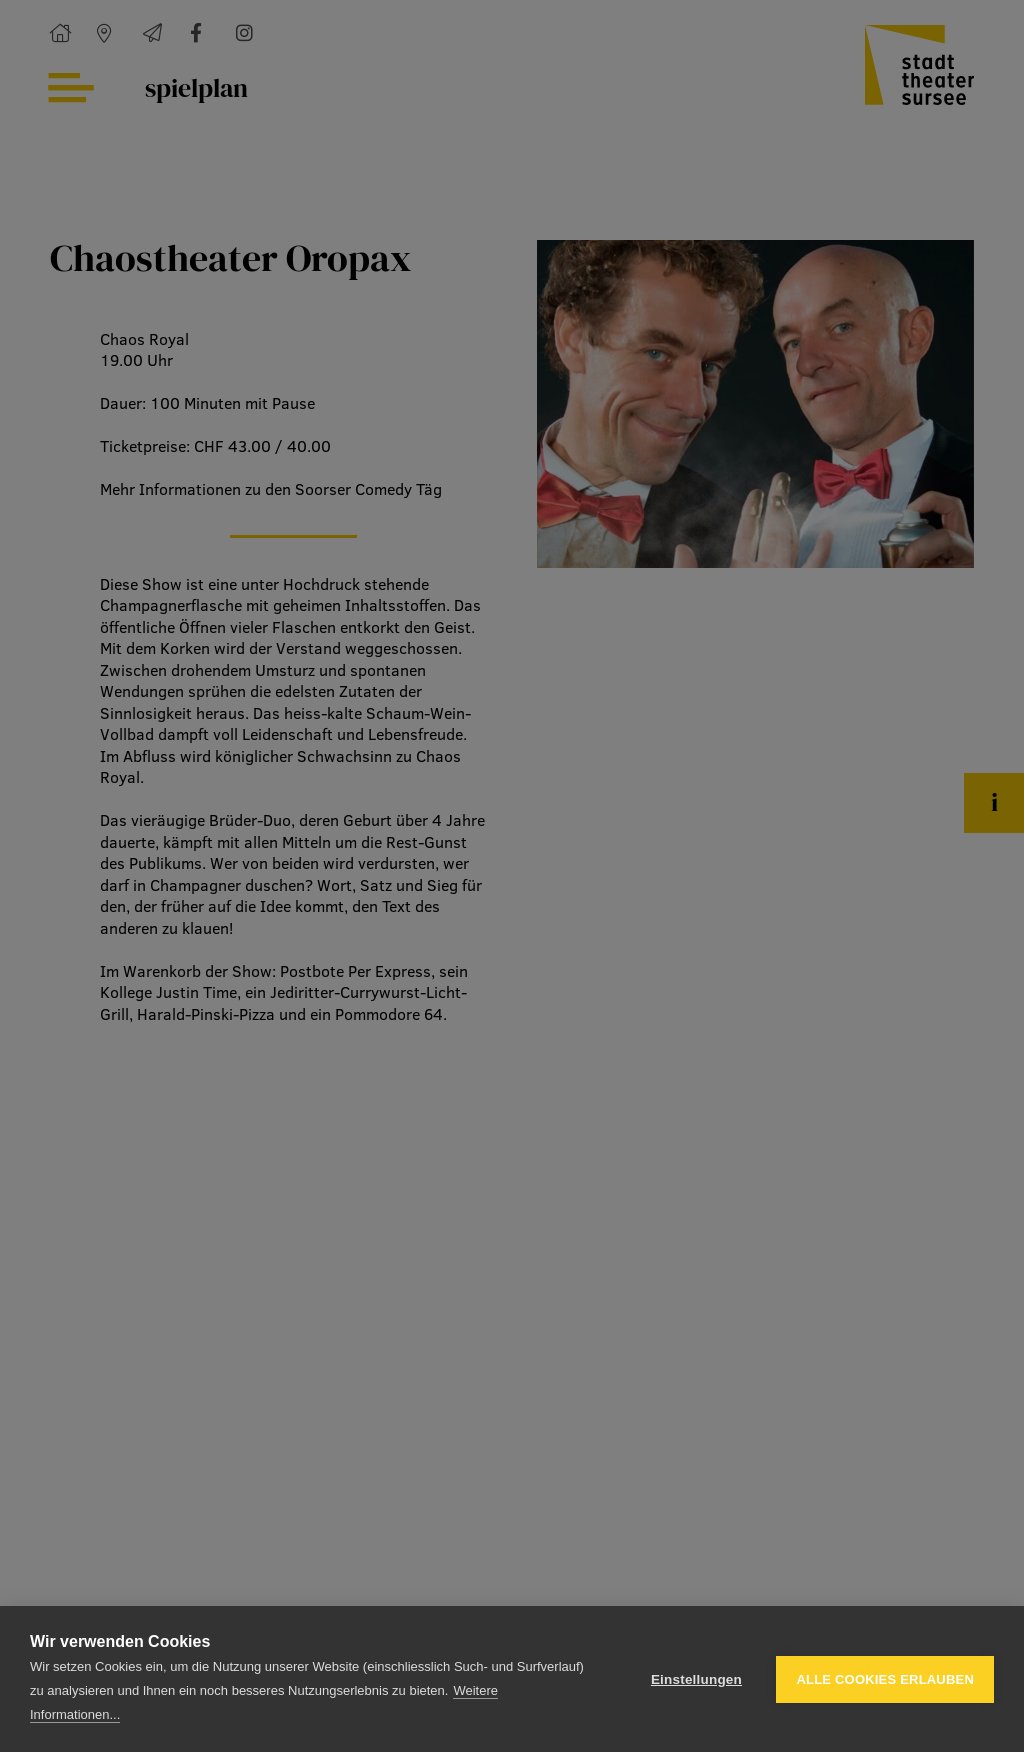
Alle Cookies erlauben (885, 1679)
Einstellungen (696, 1679)
